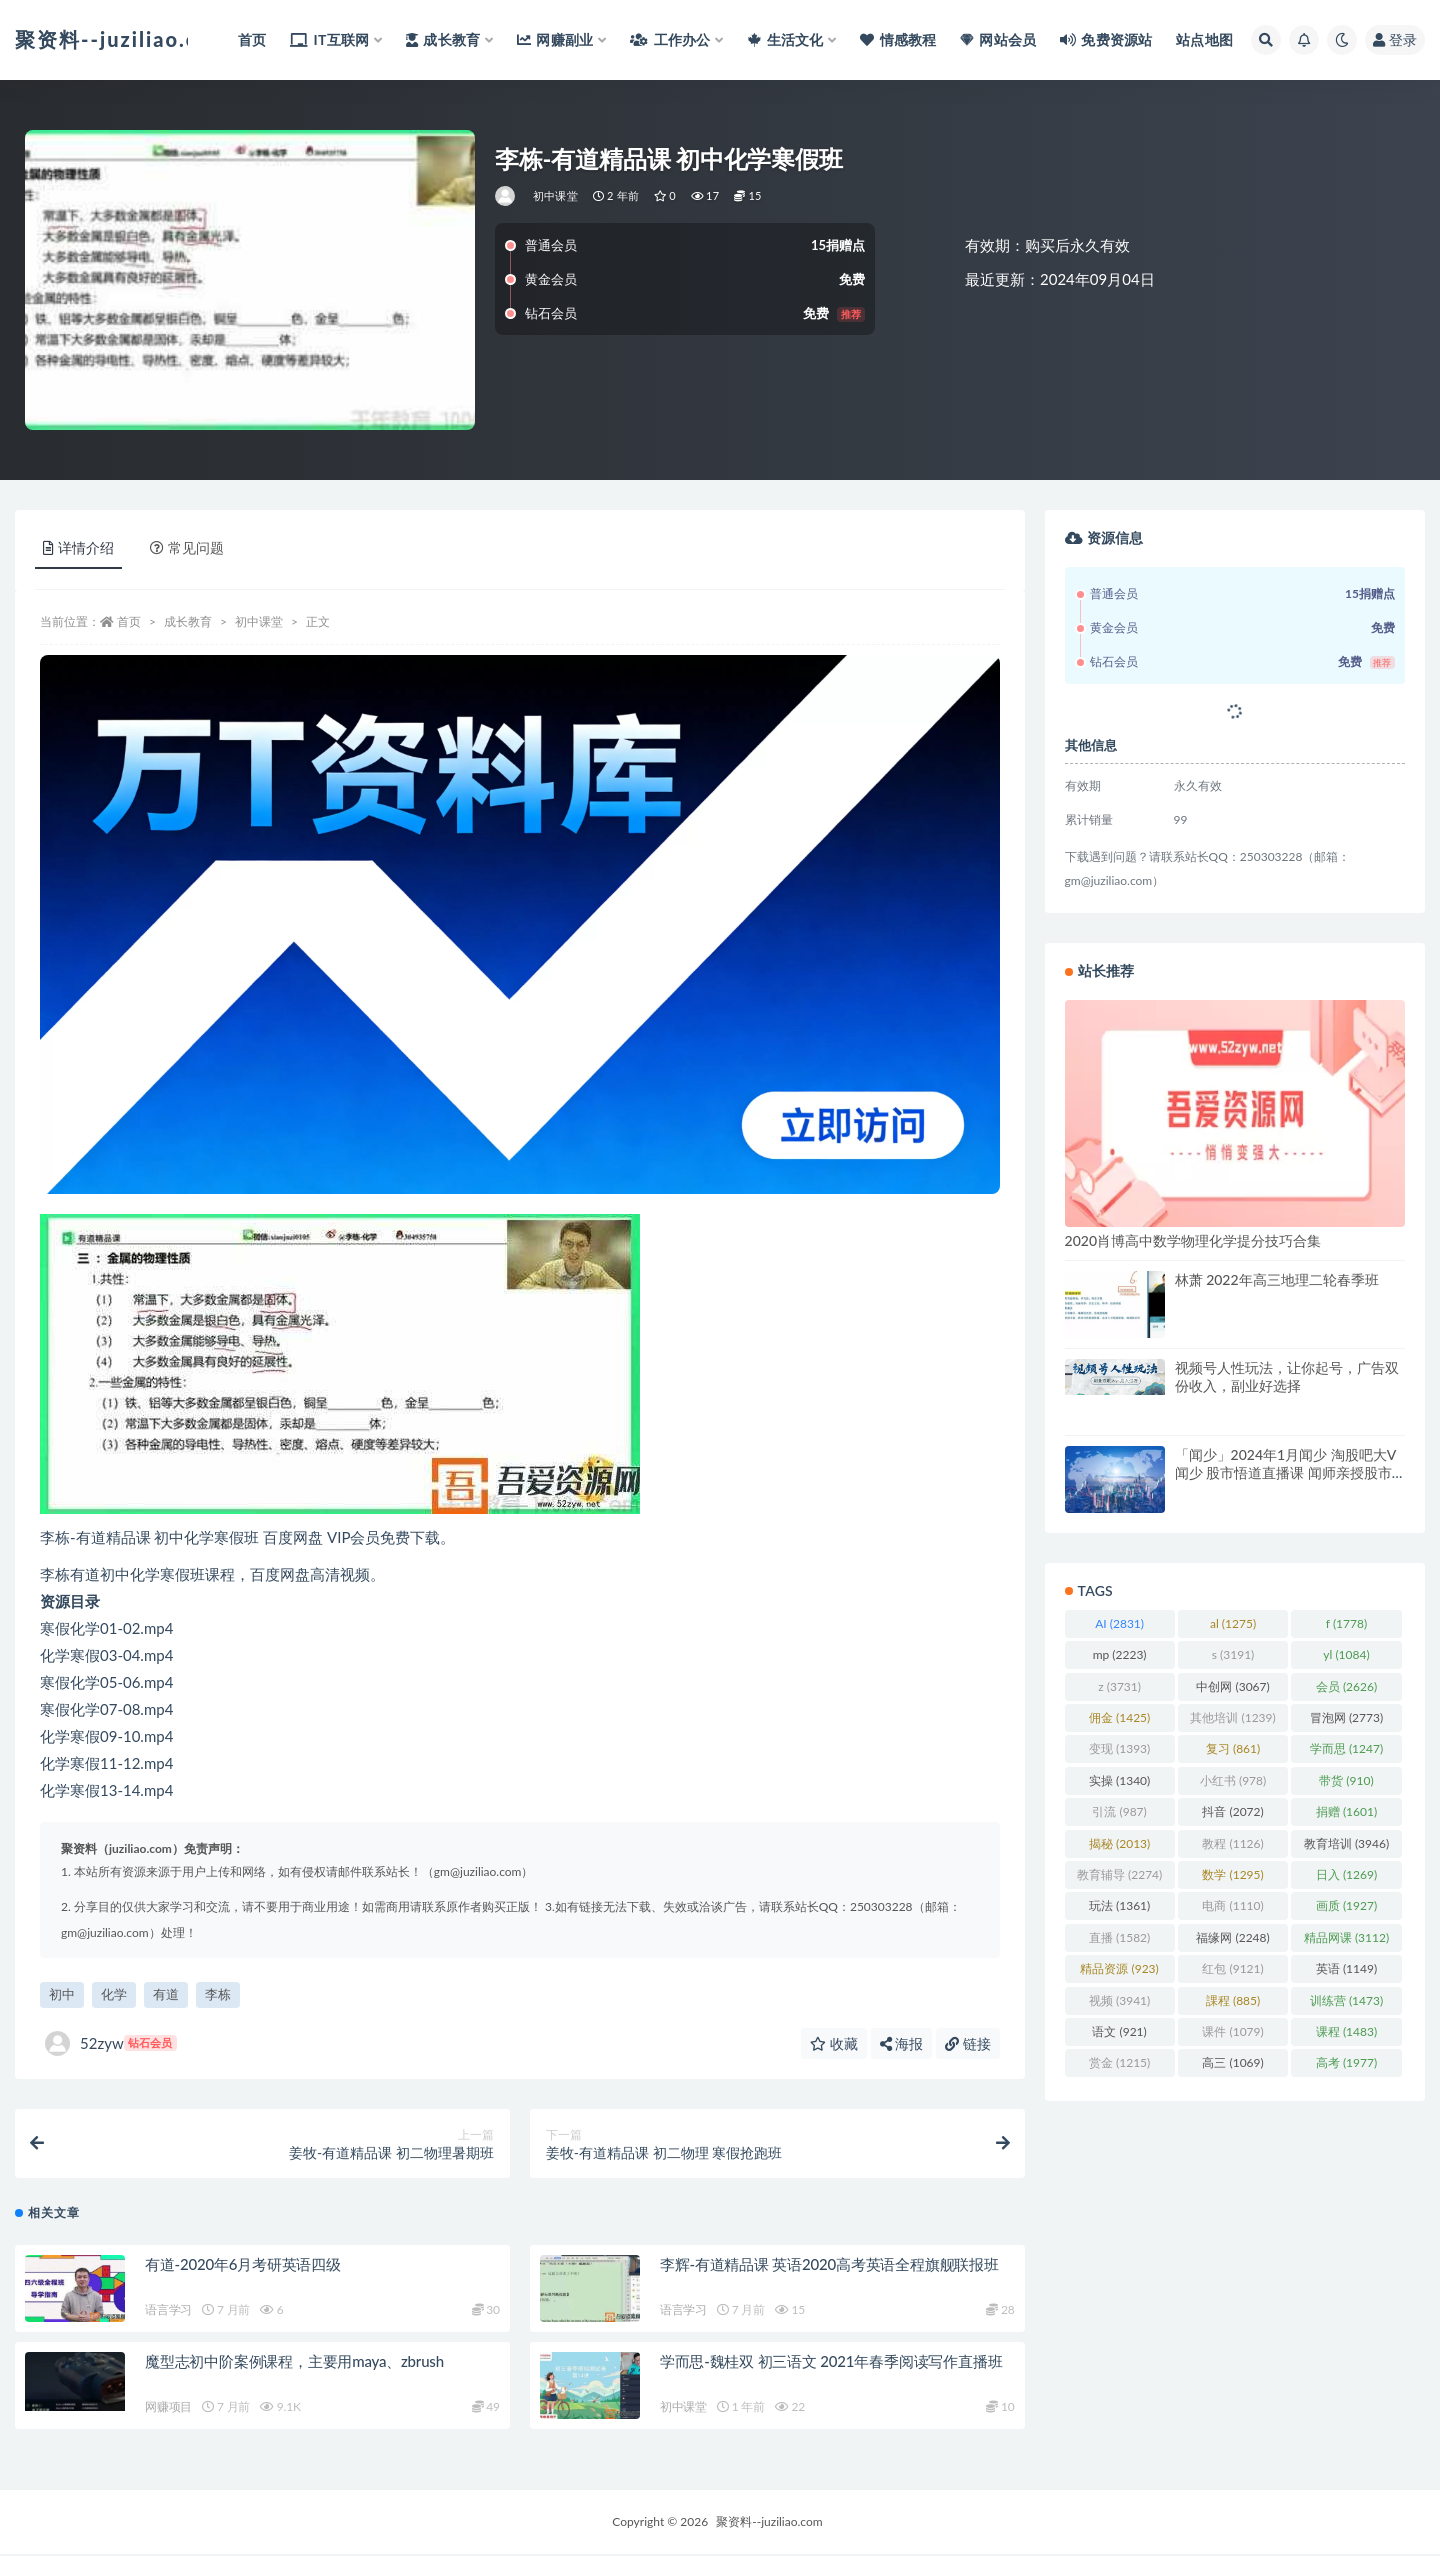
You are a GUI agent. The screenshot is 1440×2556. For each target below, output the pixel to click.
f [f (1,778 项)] (1346, 1623)
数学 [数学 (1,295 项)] (1232, 1874)
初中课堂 (555, 195)
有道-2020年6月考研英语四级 (243, 2266)
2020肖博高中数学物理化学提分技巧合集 (1193, 1240)
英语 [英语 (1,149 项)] (1346, 1968)
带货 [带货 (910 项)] (1346, 1780)
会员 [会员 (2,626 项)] (1346, 1686)
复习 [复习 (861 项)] (1233, 1748)
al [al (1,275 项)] (1233, 1623)
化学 (114, 1994)
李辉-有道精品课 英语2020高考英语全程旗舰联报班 (829, 2266)
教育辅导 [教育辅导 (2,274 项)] (1119, 1874)
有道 (166, 1994)
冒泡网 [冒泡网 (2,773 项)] (1346, 1717)
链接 (968, 2043)
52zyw (111, 2043)
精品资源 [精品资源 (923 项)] (1119, 1968)
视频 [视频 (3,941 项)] (1119, 2000)
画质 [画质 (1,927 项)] (1346, 1905)
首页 (129, 621)
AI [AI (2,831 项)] (1119, 1623)
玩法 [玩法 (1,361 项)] (1119, 1905)
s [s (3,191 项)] (1233, 1654)
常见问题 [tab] (187, 547)
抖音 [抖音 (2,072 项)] (1232, 1811)
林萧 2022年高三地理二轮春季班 (1277, 1279)
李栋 (218, 1994)
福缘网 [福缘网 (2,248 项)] (1232, 1937)
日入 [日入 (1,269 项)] (1346, 1874)
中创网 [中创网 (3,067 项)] (1232, 1686)
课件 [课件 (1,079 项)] (1232, 2031)
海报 (902, 2043)
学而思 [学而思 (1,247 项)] (1346, 1748)
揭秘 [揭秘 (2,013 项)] (1119, 1843)
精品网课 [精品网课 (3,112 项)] (1346, 1937)
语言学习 (168, 2311)
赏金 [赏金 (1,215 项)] (1119, 2062)
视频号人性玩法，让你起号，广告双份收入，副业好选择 (1287, 1376)
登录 (1395, 39)
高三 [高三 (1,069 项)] (1232, 2062)
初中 (62, 1994)
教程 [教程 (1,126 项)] (1232, 1843)
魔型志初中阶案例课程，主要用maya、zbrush (294, 2363)
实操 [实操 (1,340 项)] (1119, 1780)
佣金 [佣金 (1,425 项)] (1119, 1717)
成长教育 (188, 621)
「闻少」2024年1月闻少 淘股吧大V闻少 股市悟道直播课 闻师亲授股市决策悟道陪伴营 (1286, 1472)
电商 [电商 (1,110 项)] (1232, 1905)
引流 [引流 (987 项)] (1119, 1811)
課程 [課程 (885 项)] (1233, 2000)
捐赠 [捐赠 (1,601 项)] (1346, 1811)
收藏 (834, 2043)
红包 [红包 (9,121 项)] (1232, 1968)
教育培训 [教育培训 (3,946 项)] (1346, 1843)
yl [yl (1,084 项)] (1346, 1654)
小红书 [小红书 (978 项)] (1233, 1780)
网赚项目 (168, 2408)
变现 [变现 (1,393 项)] (1119, 1748)
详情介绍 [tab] (78, 547)
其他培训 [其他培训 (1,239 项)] (1232, 1717)
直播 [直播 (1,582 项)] (1119, 1937)
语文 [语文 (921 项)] (1119, 2031)
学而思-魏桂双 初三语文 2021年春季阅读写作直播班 (831, 2363)
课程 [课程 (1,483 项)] (1346, 2031)
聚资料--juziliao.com (769, 2523)
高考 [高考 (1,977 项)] (1346, 2062)
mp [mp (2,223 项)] (1120, 1654)
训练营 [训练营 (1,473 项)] (1346, 2000)
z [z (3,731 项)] (1119, 1686)
